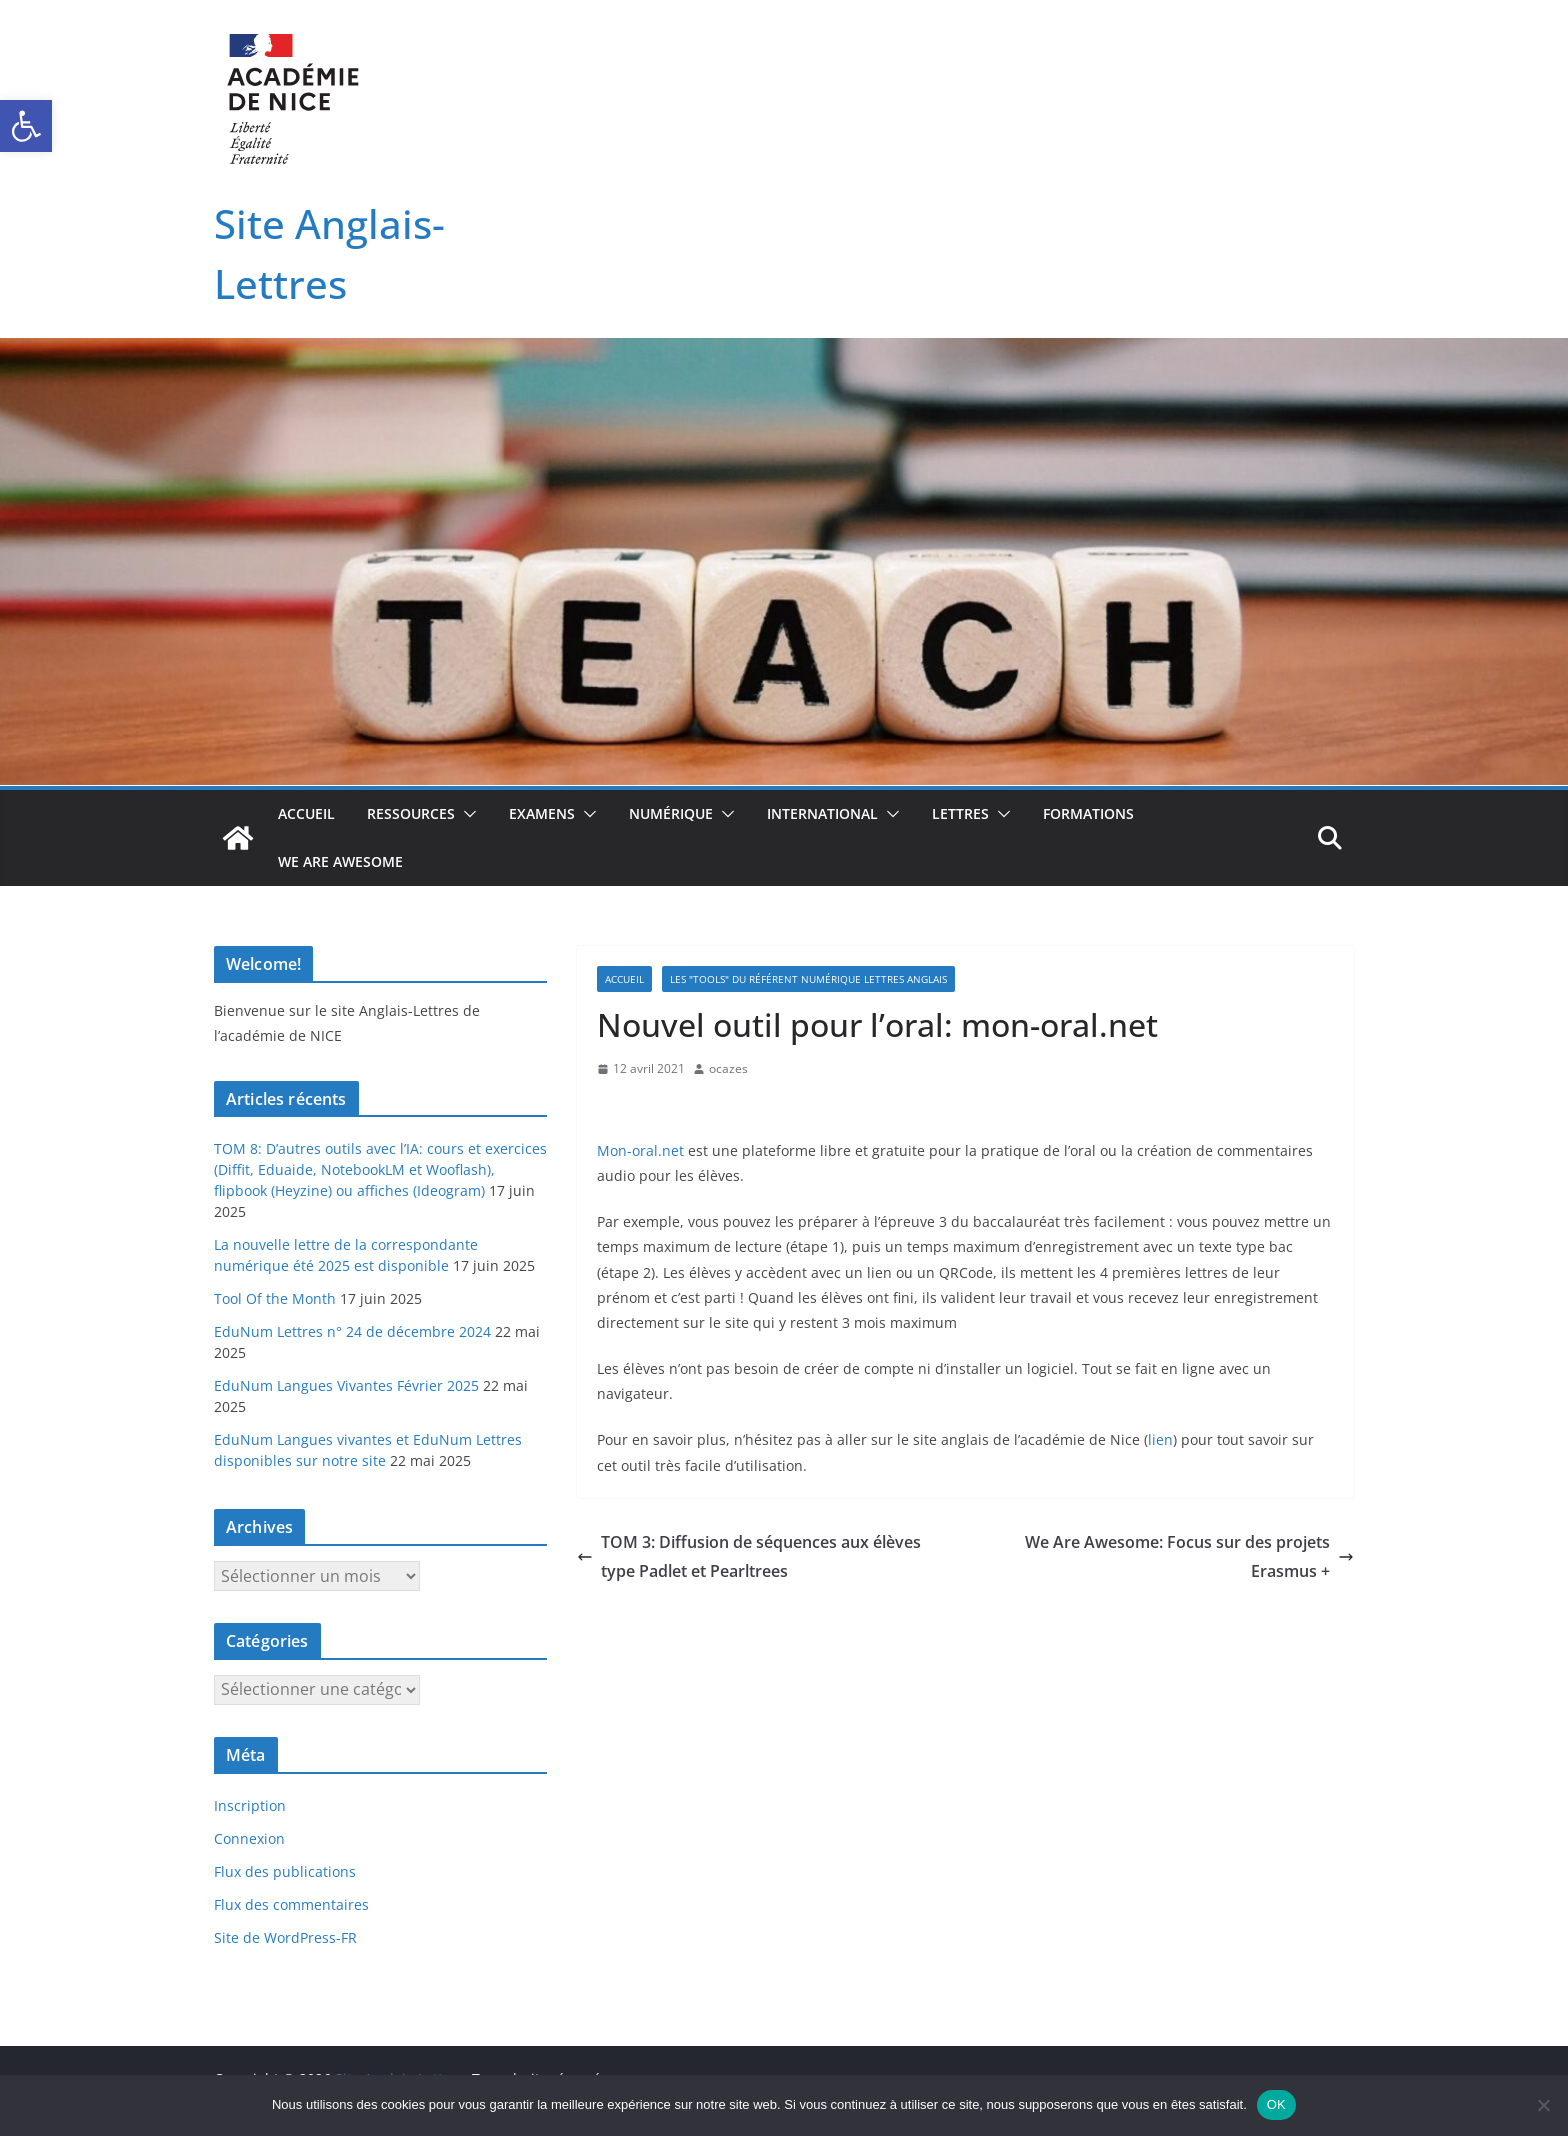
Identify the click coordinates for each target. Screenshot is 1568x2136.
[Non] (1543, 2105)
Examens (542, 813)
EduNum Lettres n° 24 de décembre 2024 (352, 1331)
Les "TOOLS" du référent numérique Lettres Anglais (808, 979)
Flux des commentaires (291, 1904)
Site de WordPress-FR (285, 1937)
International (822, 813)
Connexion (249, 1838)
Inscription (250, 1805)
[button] (26, 126)
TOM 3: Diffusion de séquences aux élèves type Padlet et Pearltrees (749, 1556)
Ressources (411, 813)
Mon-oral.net (640, 1150)
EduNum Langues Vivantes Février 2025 (346, 1385)
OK (1276, 2104)
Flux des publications (285, 1871)
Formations (1088, 813)
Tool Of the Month (275, 1298)
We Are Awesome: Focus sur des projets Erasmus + (1189, 1556)
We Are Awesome (340, 861)
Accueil (306, 813)
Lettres (960, 813)
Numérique (671, 813)
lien (1160, 1439)
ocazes (728, 1068)
